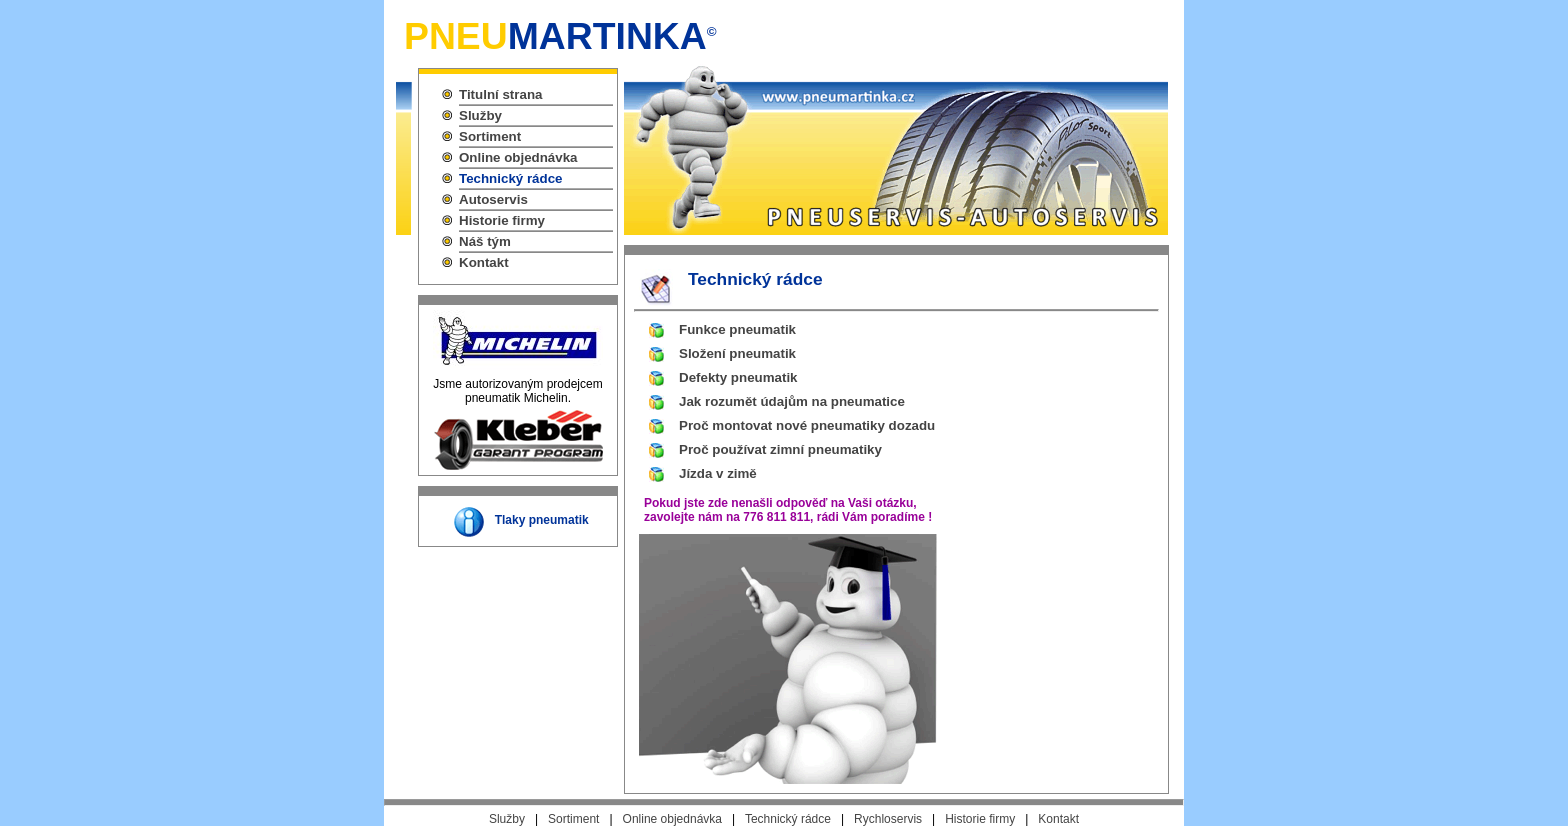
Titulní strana (500, 94)
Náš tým (485, 241)
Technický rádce (510, 178)
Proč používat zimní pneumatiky (780, 449)
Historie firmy (502, 220)
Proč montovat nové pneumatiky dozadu (807, 425)
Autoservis (493, 199)
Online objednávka (518, 157)
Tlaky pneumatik (542, 520)
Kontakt (484, 262)
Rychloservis (888, 819)
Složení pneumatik (737, 353)
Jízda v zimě (718, 473)
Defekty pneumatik (738, 377)
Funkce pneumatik (737, 329)
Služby (480, 115)
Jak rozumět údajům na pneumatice (792, 401)
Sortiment (490, 136)
